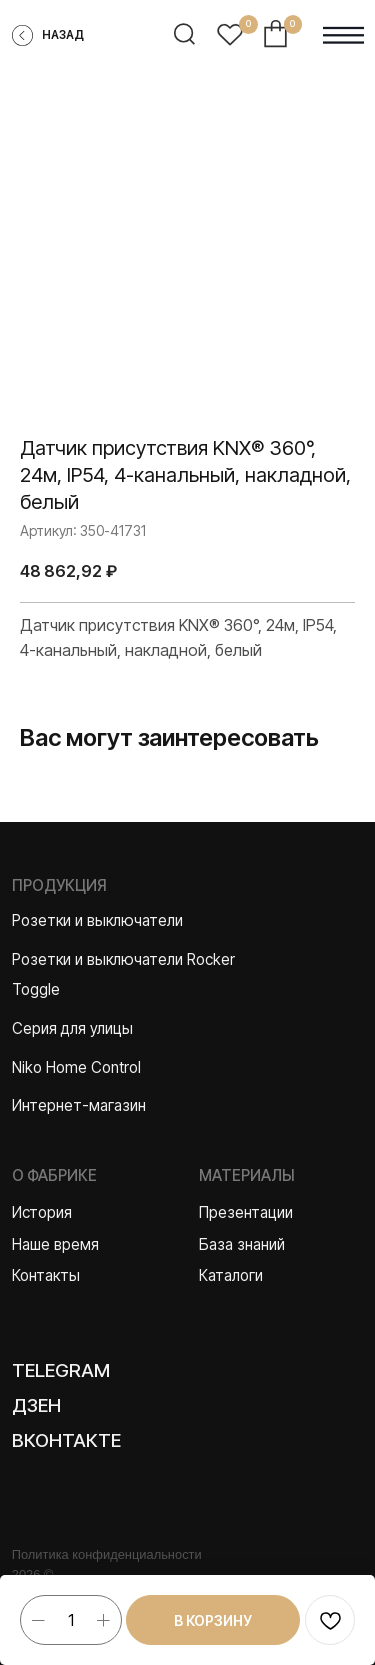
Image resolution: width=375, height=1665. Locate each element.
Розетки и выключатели (97, 920)
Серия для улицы (72, 1028)
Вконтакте (66, 1440)
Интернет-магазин (79, 1105)
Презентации (246, 1212)
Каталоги (231, 1275)
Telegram (61, 1370)
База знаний (242, 1244)
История (42, 1212)
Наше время (55, 1244)
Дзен (36, 1405)
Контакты (46, 1275)
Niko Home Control (76, 1067)
